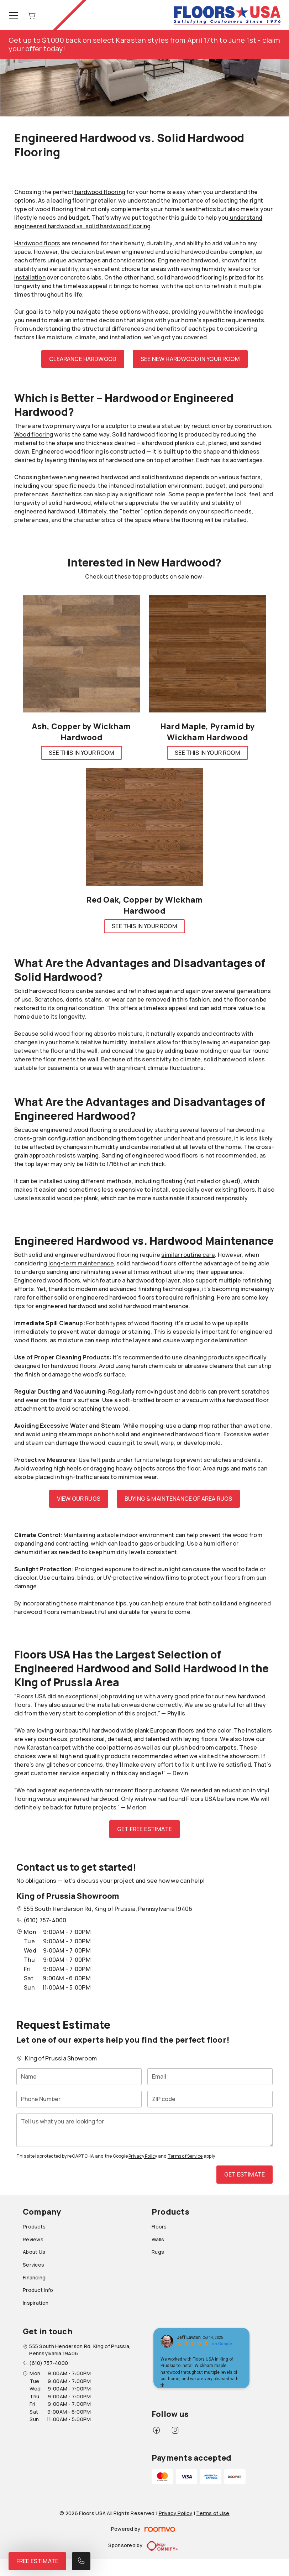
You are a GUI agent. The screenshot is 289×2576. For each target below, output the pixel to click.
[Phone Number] (79, 2099)
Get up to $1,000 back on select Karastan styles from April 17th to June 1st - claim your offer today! (144, 44)
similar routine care (188, 1255)
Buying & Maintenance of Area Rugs (178, 1499)
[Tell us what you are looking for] (144, 2130)
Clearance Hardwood (82, 359)
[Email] (210, 2076)
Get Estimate (244, 2174)
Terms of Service (185, 2156)
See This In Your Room (81, 753)
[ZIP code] (210, 2099)
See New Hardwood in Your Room (190, 359)
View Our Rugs (78, 1499)
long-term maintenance (81, 1263)
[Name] (79, 2076)
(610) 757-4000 (44, 1920)
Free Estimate (37, 2561)
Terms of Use (212, 2513)
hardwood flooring (99, 192)
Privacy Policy (142, 2156)
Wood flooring (33, 434)
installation (30, 277)
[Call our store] (81, 2561)
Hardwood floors (37, 243)
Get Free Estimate (144, 1829)
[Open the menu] (14, 15)
